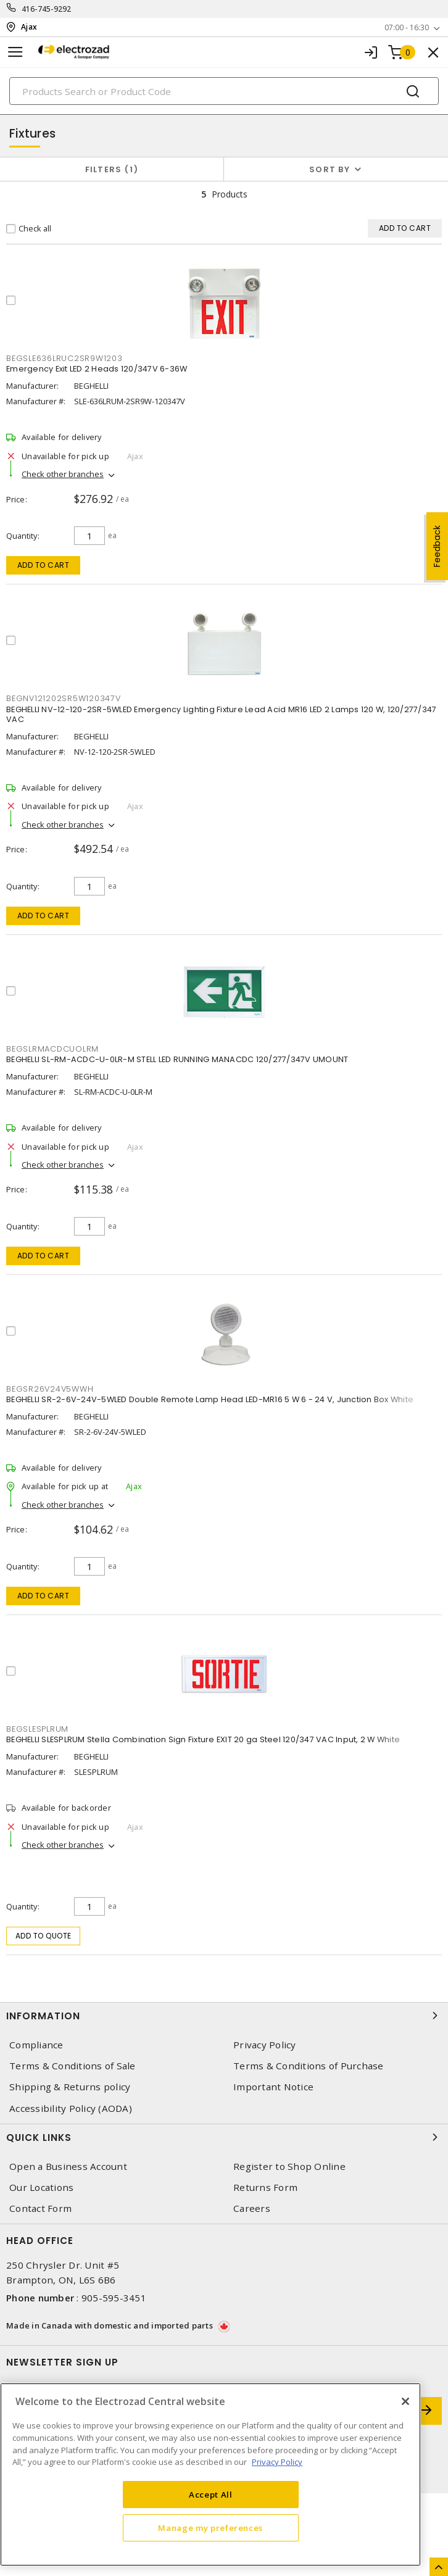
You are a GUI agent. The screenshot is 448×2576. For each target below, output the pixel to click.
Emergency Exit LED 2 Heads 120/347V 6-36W (96, 369)
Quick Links (224, 2137)
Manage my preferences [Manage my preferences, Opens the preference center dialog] (210, 2527)
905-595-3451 (113, 2297)
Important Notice (273, 2087)
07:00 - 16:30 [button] (406, 27)
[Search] (224, 91)
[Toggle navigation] (15, 52)
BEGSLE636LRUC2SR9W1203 (64, 358)
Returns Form (265, 2187)
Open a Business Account (68, 2166)
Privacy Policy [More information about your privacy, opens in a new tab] (277, 2461)
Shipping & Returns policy (69, 2087)
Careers (251, 2208)
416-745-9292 (47, 9)
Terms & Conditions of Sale (72, 2066)
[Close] (405, 2401)
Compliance (36, 2045)
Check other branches (63, 474)
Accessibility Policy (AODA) (70, 2108)
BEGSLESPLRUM (37, 1729)
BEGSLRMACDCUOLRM (52, 1049)
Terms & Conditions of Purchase (308, 2066)
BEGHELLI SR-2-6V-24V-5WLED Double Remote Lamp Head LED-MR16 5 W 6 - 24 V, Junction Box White (209, 1399)
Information (224, 2015)
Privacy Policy (264, 2045)
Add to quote (43, 1935)
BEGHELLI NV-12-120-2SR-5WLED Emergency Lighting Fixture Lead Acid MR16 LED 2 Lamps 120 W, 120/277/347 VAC (221, 714)
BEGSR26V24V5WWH (49, 1389)
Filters (112, 169)
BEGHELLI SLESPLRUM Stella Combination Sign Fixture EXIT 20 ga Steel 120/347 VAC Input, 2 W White (203, 1739)
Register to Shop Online (289, 2166)
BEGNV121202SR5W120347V (63, 698)
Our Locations (41, 2187)
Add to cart (43, 565)
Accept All (211, 2494)
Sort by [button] (329, 169)
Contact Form (40, 2208)
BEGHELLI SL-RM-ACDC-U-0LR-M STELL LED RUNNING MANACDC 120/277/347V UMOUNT (177, 1059)
